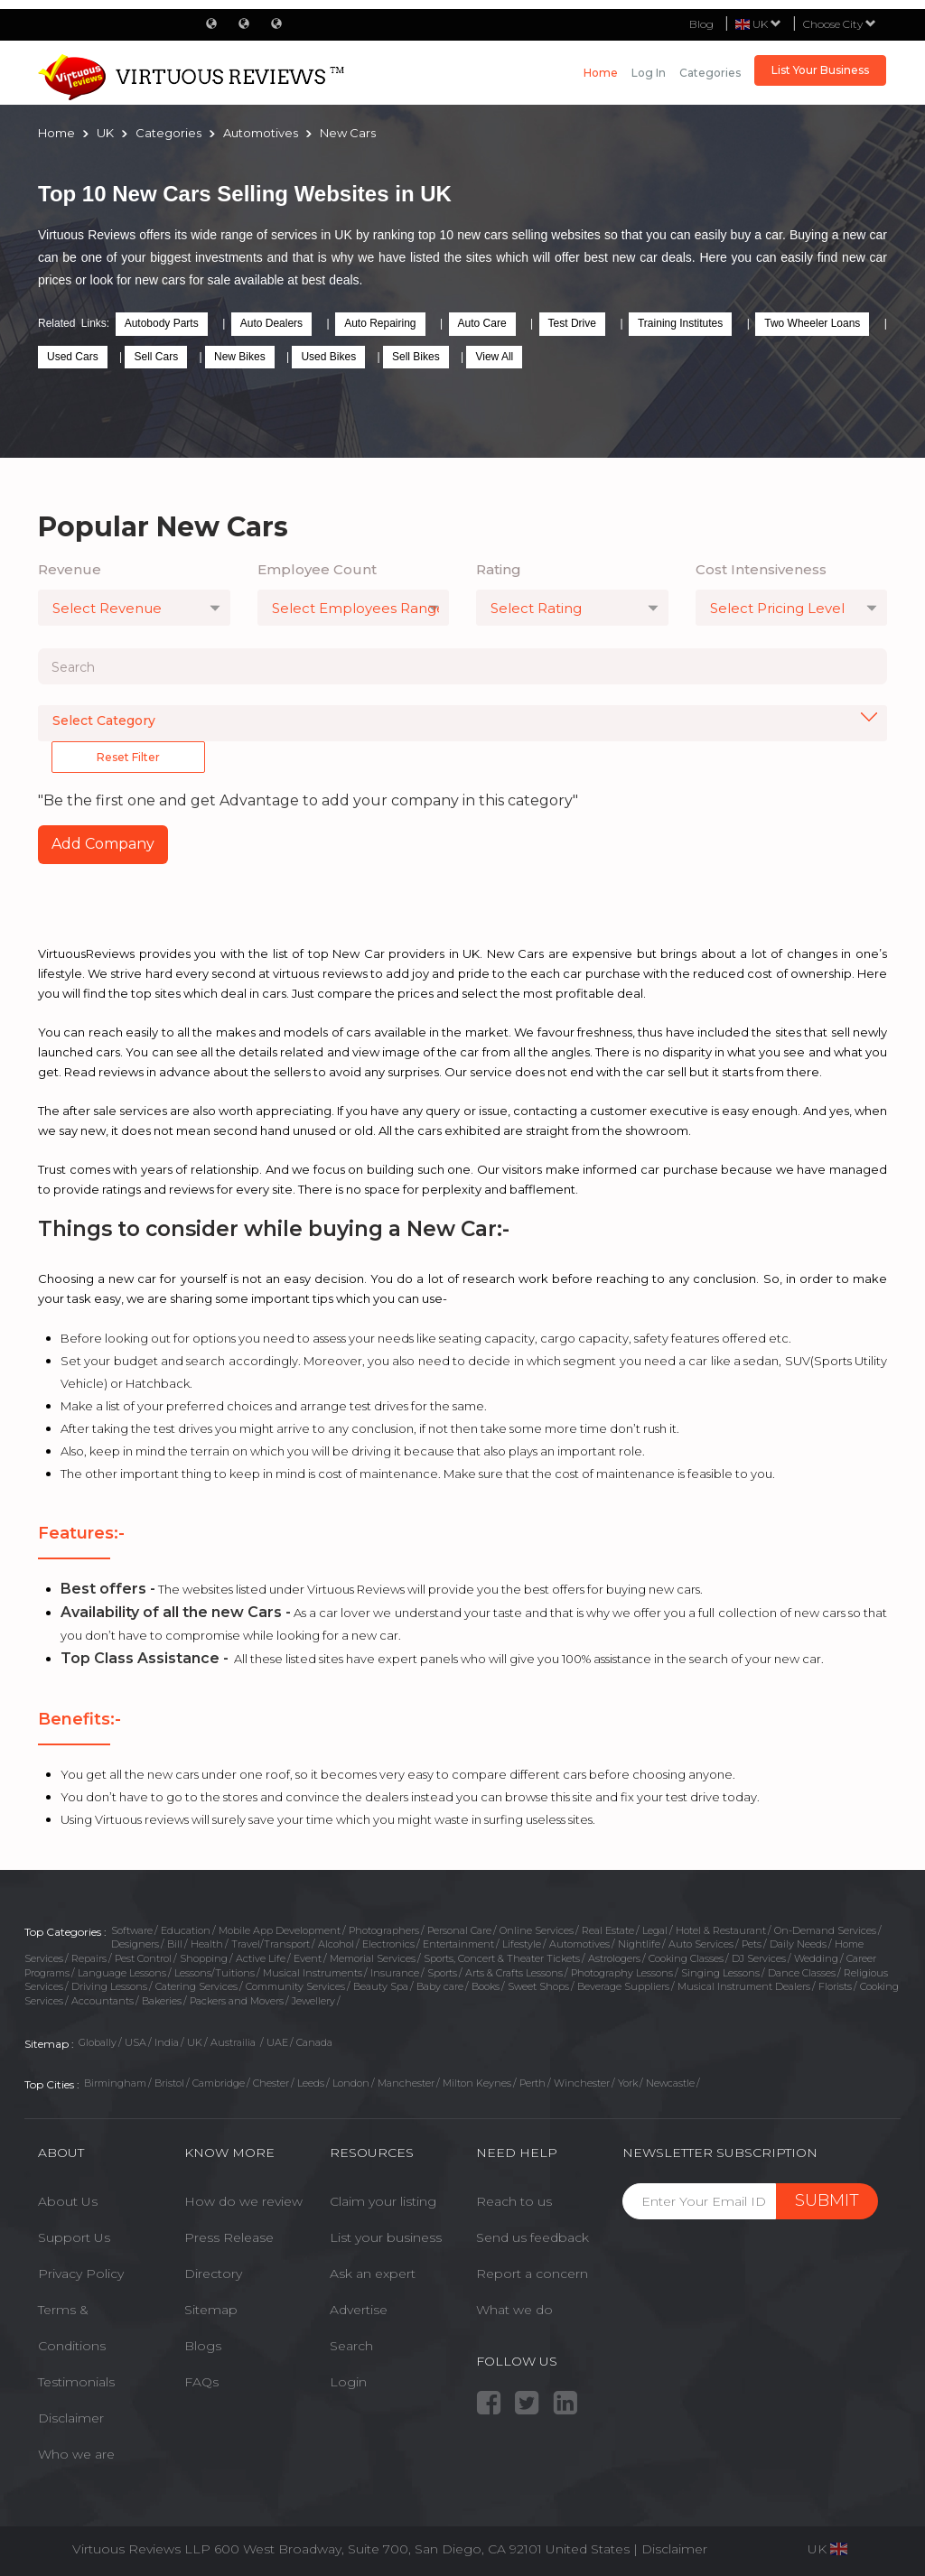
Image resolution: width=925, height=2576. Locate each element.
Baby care (439, 1986)
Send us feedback (532, 2237)
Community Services (295, 1986)
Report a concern (532, 2273)
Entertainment (458, 1944)
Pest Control (143, 1958)
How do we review (243, 2201)
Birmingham (115, 2083)
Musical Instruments (312, 1973)
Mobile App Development (280, 1930)
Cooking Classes (686, 1958)
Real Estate (608, 1930)
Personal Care (459, 1930)
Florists (835, 1986)
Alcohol (336, 1944)
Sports (442, 1973)
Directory (213, 2273)
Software (132, 1930)
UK (194, 2042)
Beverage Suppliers (623, 1986)
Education (185, 1930)
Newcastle (670, 2083)
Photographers (384, 1930)
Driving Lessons (109, 1986)
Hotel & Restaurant (721, 1930)
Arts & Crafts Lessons (514, 1973)
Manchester (406, 2083)
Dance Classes (802, 1973)
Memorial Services (373, 1958)
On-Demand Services (825, 1930)
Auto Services (700, 1944)
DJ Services (759, 1958)
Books (486, 1986)
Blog (701, 24)
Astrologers (614, 1958)
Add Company (102, 843)
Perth (532, 2083)
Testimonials (76, 2382)
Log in (648, 72)
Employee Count (317, 569)
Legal (655, 1930)
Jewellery (313, 2001)
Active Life (260, 1958)
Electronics (388, 1944)
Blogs (202, 2346)
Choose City (839, 24)
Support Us (74, 2237)
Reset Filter (128, 757)
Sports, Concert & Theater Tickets (502, 1958)
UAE (277, 2042)
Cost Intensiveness (761, 569)
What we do (514, 2310)
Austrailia (234, 2042)
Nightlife (639, 1944)
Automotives (579, 1944)
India (166, 2042)
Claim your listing (383, 2201)
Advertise (359, 2310)
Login (348, 2382)
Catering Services (196, 1986)
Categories (710, 72)
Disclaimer (71, 2418)
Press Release (229, 2237)
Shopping (204, 1958)
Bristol (169, 2083)
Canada (314, 2042)
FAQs (201, 2382)
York (628, 2083)
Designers (135, 1944)
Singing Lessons (720, 1973)
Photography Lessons (622, 1973)
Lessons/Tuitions (214, 1973)
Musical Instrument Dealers (743, 1986)
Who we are (76, 2454)
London (350, 2083)
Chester (271, 2083)
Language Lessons (122, 1973)
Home (601, 72)
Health (207, 1944)
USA (135, 2042)
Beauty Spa (380, 1986)
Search (351, 2346)
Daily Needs (798, 1944)
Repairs (89, 1958)
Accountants (102, 2001)
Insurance (394, 1973)
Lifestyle (521, 1944)
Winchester (582, 2083)
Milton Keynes (477, 2083)
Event (308, 1958)
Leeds (310, 2083)
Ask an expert (373, 2273)
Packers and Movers (237, 2001)
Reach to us (514, 2201)
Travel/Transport (270, 1944)
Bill (174, 1944)
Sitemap (211, 2310)
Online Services (537, 1930)
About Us (68, 2201)
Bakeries (162, 2001)
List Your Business (820, 70)
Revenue (69, 569)
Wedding (816, 1958)
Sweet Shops (538, 1986)
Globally (98, 2042)
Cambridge (218, 2083)
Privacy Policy (81, 2273)
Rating (498, 569)
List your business (386, 2237)
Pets (751, 1944)
